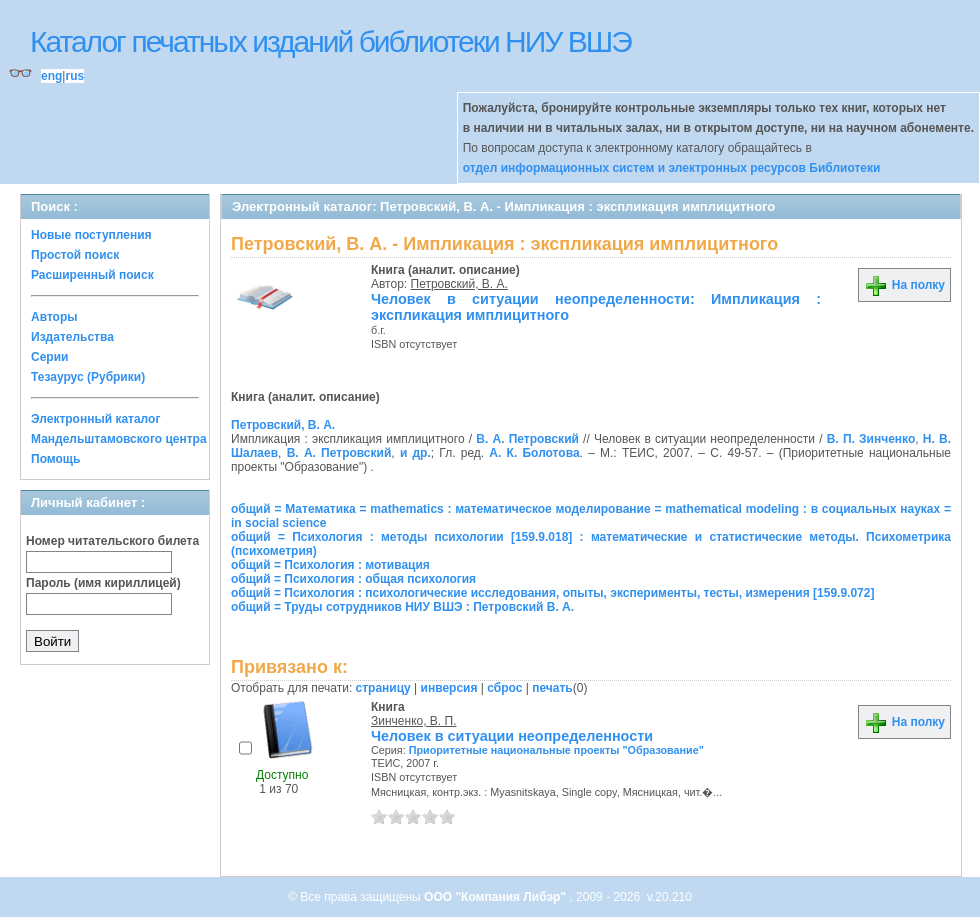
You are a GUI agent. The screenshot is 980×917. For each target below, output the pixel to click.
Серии (49, 357)
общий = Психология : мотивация (330, 565)
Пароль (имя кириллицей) (103, 583)
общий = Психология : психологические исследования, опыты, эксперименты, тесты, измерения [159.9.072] (552, 593)
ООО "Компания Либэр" (496, 897)
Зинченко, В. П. (414, 721)
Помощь (55, 459)
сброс (504, 688)
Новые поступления (91, 235)
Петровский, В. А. (459, 284)
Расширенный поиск (92, 275)
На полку (904, 285)
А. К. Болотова (534, 453)
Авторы (54, 317)
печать (552, 688)
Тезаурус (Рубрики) (88, 377)
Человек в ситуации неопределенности (512, 736)
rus (74, 76)
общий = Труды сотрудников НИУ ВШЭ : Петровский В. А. (402, 607)
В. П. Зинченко (871, 439)
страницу (383, 688)
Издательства (72, 337)
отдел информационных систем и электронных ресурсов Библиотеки (672, 168)
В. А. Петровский (527, 439)
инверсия (449, 688)
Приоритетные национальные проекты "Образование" (556, 750)
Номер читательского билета (112, 541)
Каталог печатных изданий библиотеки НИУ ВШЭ (330, 41)
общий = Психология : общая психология (353, 579)
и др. (415, 453)
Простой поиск (75, 255)
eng (51, 76)
